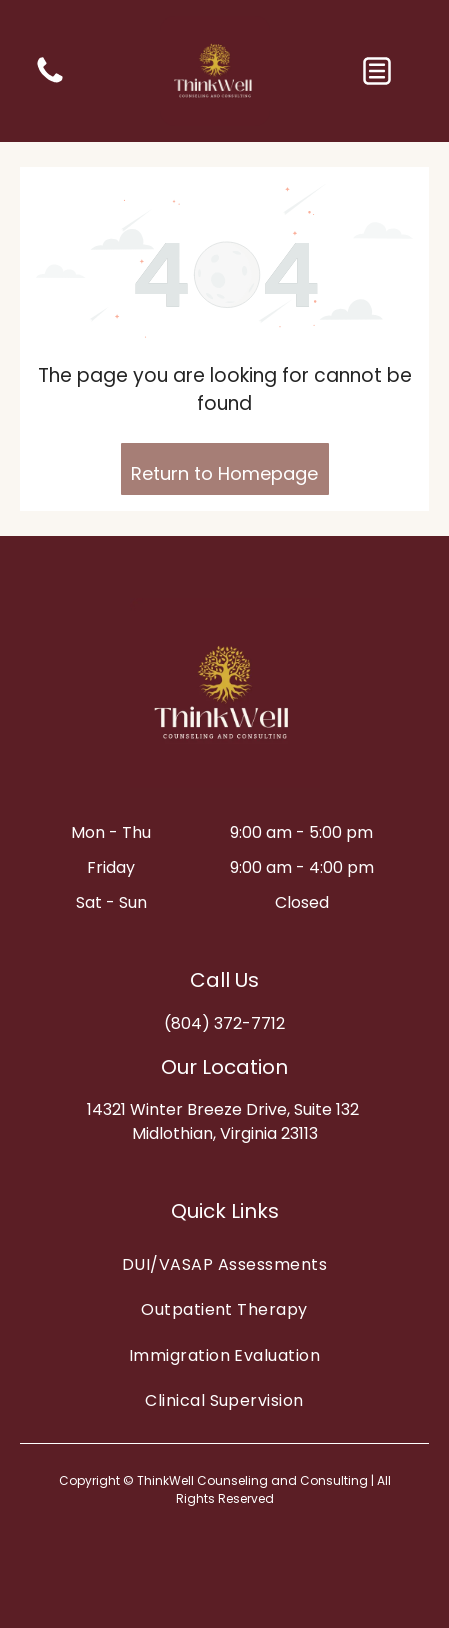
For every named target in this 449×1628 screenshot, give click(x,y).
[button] (377, 71)
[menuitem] (224, 1264)
